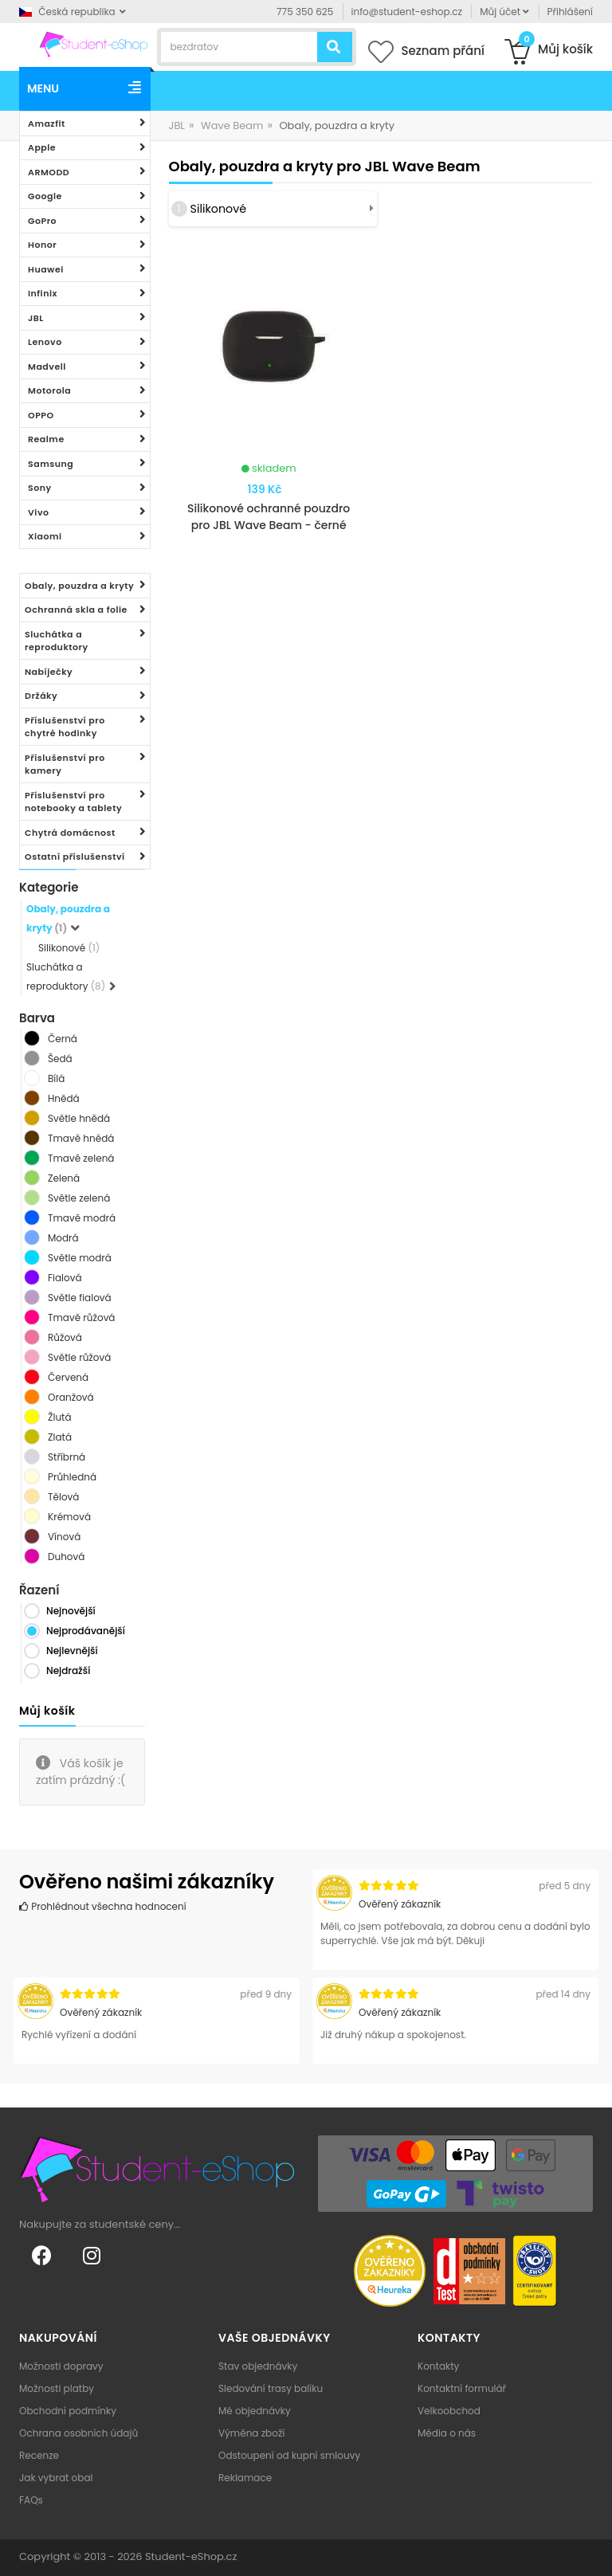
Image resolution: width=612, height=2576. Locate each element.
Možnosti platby (56, 2388)
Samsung (50, 463)
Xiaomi (45, 536)
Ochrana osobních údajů (78, 2433)
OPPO (41, 415)
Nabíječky (49, 671)
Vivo (38, 512)
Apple (42, 147)
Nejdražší (68, 1670)
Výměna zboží (251, 2433)
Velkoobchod (449, 2410)
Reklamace (245, 2477)
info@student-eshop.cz (406, 11)
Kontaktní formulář (462, 2388)
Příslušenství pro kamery (65, 764)
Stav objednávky (257, 2366)
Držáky (41, 695)
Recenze (39, 2455)
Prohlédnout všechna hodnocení (102, 1906)
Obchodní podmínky (67, 2410)
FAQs (31, 2500)
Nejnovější (71, 1610)
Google (45, 196)
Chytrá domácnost (70, 832)
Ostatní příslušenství (75, 856)
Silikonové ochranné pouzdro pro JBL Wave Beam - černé (268, 516)
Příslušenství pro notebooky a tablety (73, 802)
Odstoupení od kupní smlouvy (289, 2455)
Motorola (49, 390)
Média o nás (447, 2433)
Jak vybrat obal (55, 2477)
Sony (40, 487)
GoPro (42, 220)
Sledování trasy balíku (270, 2388)
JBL (36, 318)
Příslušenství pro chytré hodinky (65, 727)
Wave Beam (232, 125)
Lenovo (45, 341)
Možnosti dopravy (61, 2366)
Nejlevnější (72, 1650)
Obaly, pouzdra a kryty (79, 585)
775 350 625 (305, 11)
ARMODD (48, 172)
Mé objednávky (254, 2410)
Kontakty (438, 2366)
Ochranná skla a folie (76, 609)
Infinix (42, 293)
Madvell (47, 366)
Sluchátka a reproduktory (56, 641)
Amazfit (46, 123)
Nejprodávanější (85, 1630)
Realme (46, 439)
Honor (42, 244)
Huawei (46, 269)
